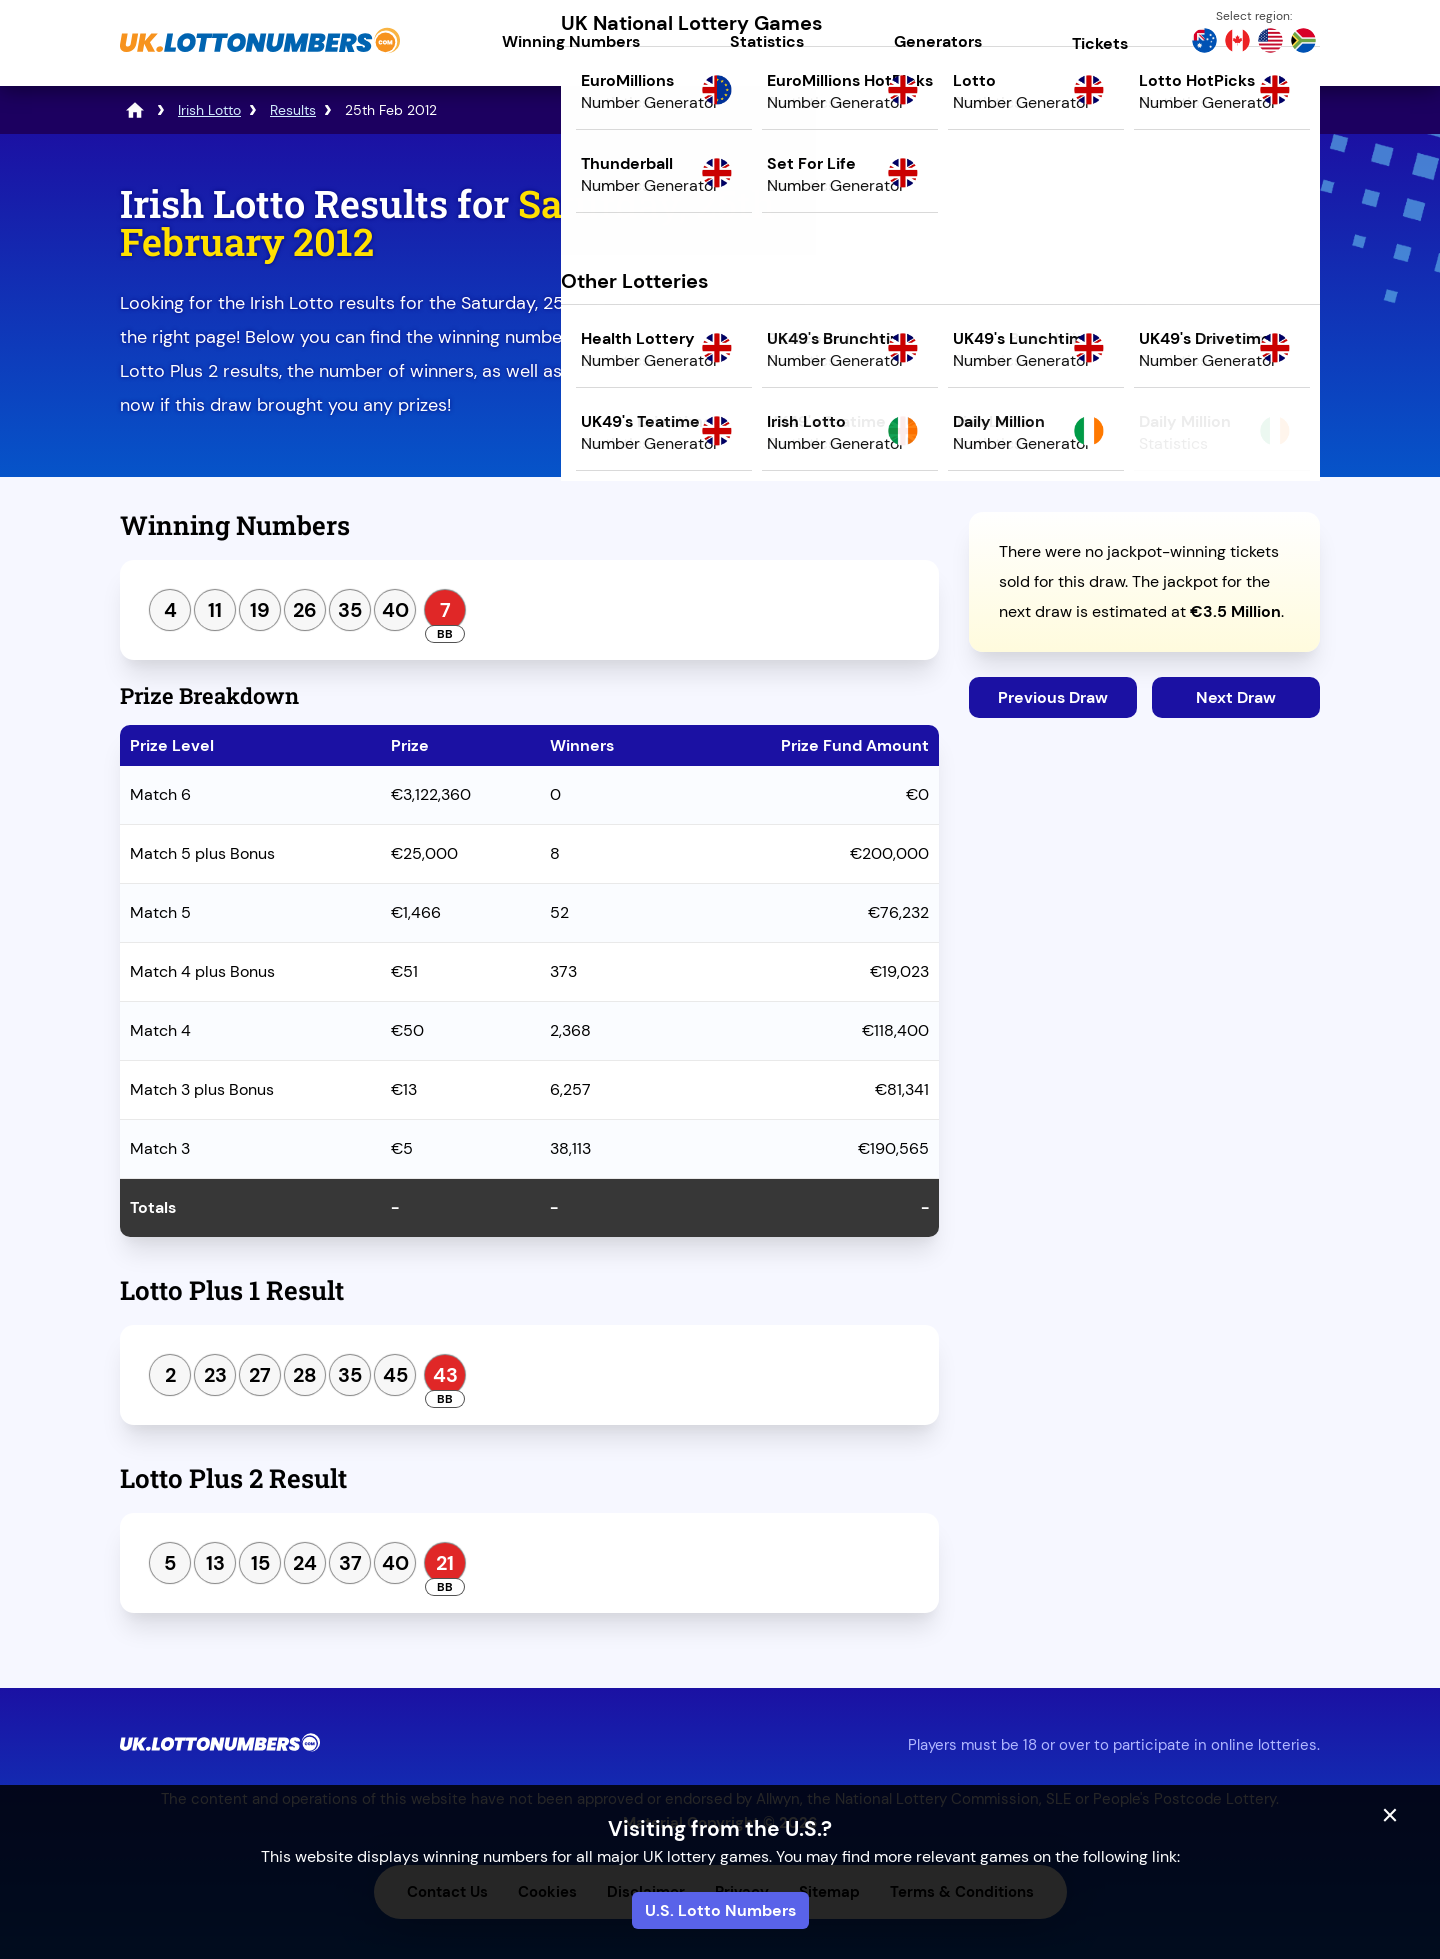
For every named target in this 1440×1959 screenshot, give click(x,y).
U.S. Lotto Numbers (720, 1910)
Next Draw (1236, 697)
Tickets (1100, 43)
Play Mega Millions (1144, 356)
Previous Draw (1053, 697)
